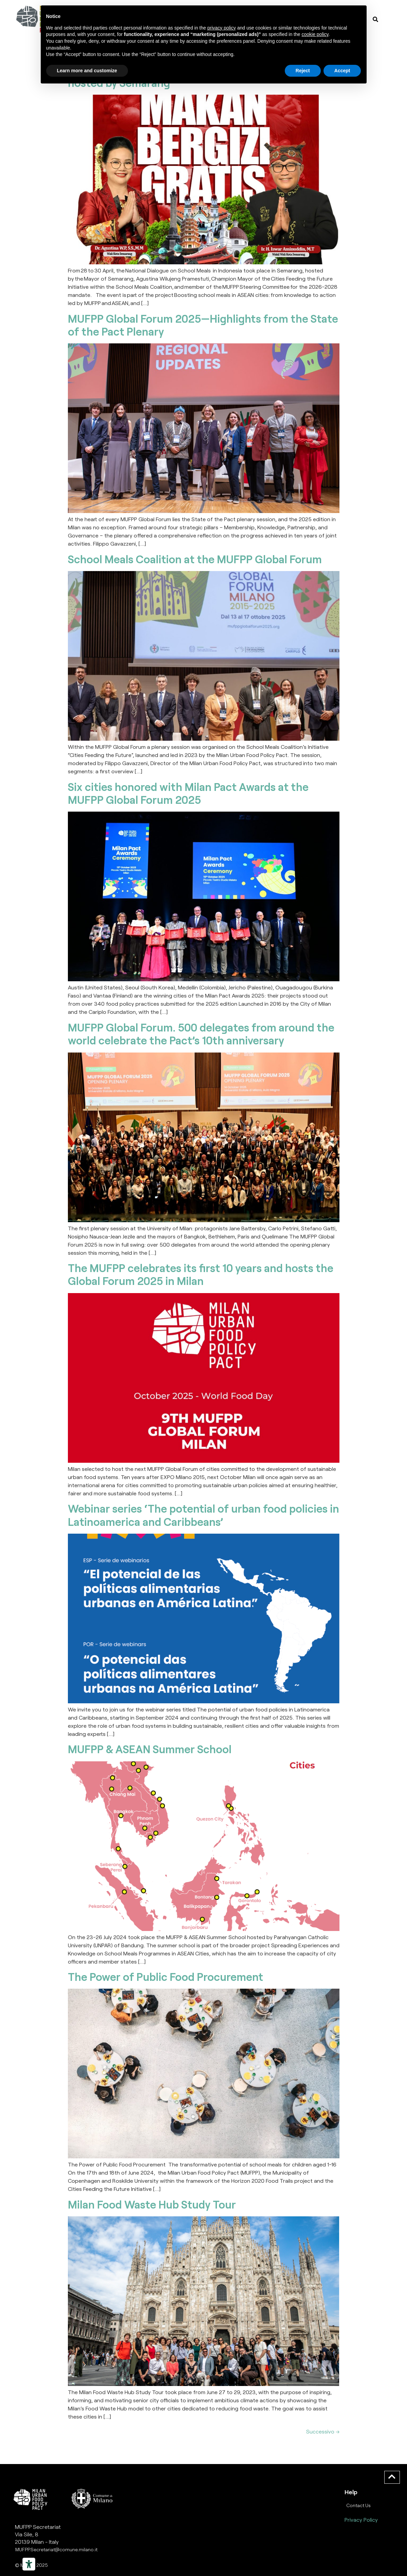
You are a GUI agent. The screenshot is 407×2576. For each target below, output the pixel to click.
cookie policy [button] (314, 34)
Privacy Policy (361, 2519)
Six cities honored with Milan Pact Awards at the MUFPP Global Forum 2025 (188, 793)
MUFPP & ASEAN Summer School (150, 1749)
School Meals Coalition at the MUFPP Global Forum (195, 559)
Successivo (322, 2431)
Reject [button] (303, 70)
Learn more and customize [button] (87, 70)
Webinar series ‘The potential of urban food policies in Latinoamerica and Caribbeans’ (203, 1515)
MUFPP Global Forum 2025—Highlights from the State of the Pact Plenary (203, 325)
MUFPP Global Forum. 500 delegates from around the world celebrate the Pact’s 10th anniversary (201, 1034)
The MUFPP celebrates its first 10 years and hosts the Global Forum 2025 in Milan (200, 1274)
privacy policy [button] (221, 28)
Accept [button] (342, 70)
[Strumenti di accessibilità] (28, 2564)
